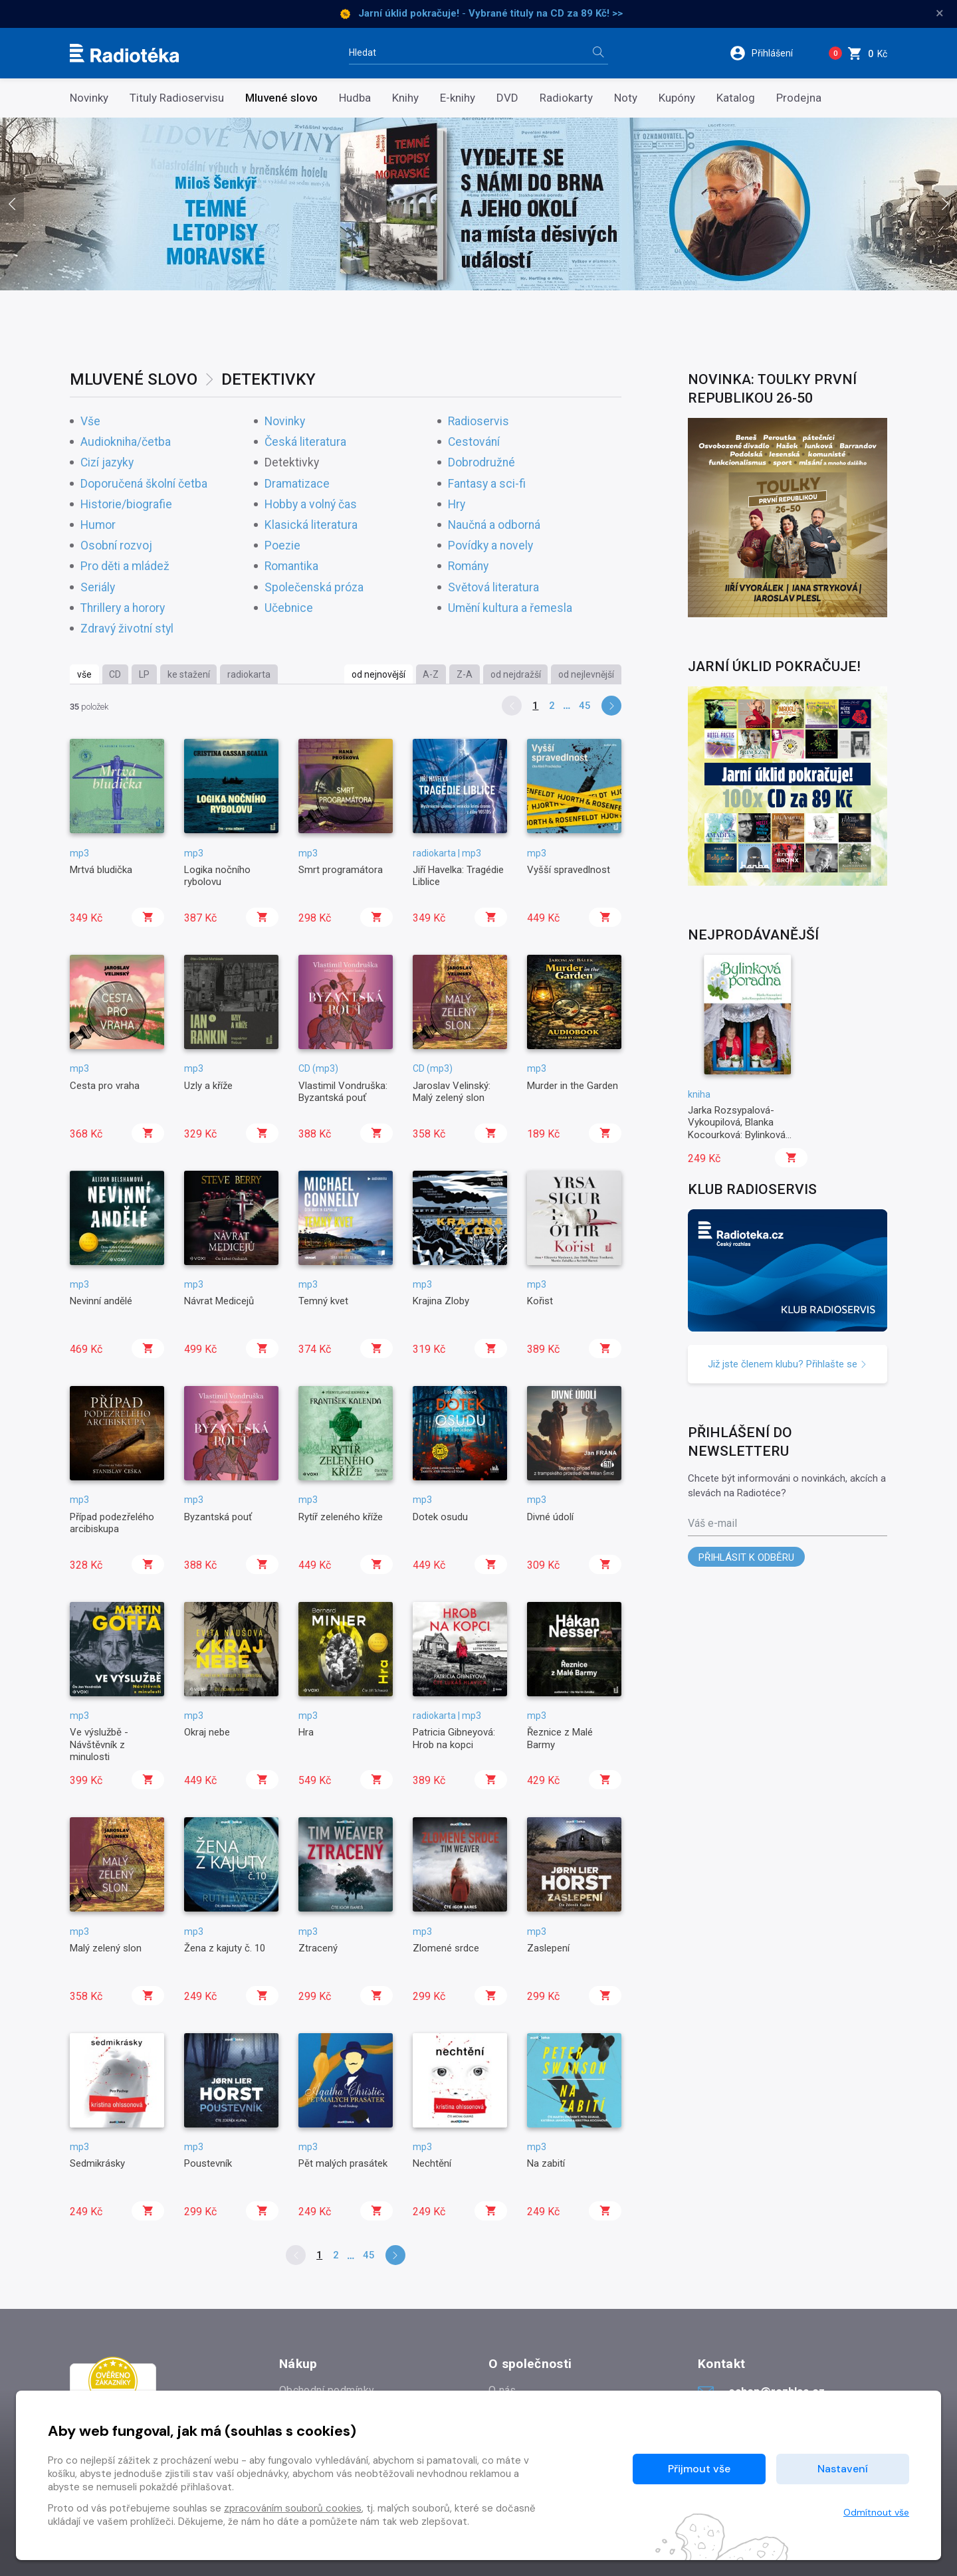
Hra (306, 1732)
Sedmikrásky (97, 2163)
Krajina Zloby (441, 1301)
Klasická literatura (311, 525)
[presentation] (12, 204)
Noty (625, 98)
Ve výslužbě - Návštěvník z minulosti (99, 1744)
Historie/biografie (126, 504)
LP (144, 674)
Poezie (282, 546)
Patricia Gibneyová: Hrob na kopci (454, 1738)
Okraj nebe (207, 1732)
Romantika (291, 566)
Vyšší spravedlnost (568, 870)
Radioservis (478, 421)
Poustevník (208, 2163)
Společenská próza (314, 587)
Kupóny (677, 98)
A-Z (431, 674)
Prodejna (798, 98)
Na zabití (546, 2163)
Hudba (355, 98)
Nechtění (432, 2163)
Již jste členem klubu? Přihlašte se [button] (787, 1364)
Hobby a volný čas (311, 504)
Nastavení (842, 2469)
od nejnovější (378, 674)
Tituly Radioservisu (177, 98)
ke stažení (188, 674)
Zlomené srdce (446, 1948)
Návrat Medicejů (219, 1301)
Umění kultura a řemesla (510, 608)
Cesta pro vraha (105, 1086)
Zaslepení (548, 1948)
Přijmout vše (699, 2469)
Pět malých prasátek (342, 2163)
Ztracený (318, 1948)
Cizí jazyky (107, 462)
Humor (98, 525)
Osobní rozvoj (116, 546)
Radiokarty (566, 98)
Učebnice (289, 608)
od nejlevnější (586, 674)
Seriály (97, 587)
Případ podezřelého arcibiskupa (112, 1523)
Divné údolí (550, 1517)
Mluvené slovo (281, 98)
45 (585, 706)
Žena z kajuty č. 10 (224, 1948)
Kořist (540, 1301)
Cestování (474, 442)
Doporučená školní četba (143, 484)
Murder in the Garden (572, 1086)
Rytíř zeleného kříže (340, 1517)
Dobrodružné (481, 462)
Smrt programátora (340, 870)
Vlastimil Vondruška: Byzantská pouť (342, 1092)
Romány (468, 566)
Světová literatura (493, 587)
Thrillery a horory (122, 608)
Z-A (465, 674)
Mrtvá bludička (101, 870)
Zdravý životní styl (126, 629)
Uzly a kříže (208, 1086)
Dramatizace (297, 484)
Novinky (89, 98)
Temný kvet (323, 1301)
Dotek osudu (440, 1517)
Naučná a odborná (494, 525)
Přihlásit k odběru (746, 1557)
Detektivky (292, 462)
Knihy (405, 98)
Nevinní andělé (101, 1301)
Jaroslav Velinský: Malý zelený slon (451, 1092)
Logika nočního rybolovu (217, 876)
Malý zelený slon (106, 1948)
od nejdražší (515, 674)
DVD (507, 98)
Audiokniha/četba (125, 442)
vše (84, 674)
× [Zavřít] (940, 13)
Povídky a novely (490, 546)
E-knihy (457, 98)
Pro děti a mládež (124, 566)
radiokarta (248, 674)
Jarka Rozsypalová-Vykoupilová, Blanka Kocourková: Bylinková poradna (737, 1128)
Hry (456, 504)
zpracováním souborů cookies (293, 2508)
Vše (90, 421)
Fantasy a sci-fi (487, 484)
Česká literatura (305, 442)
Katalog (735, 98)
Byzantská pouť (218, 1517)
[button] (770, 53)
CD (115, 674)
